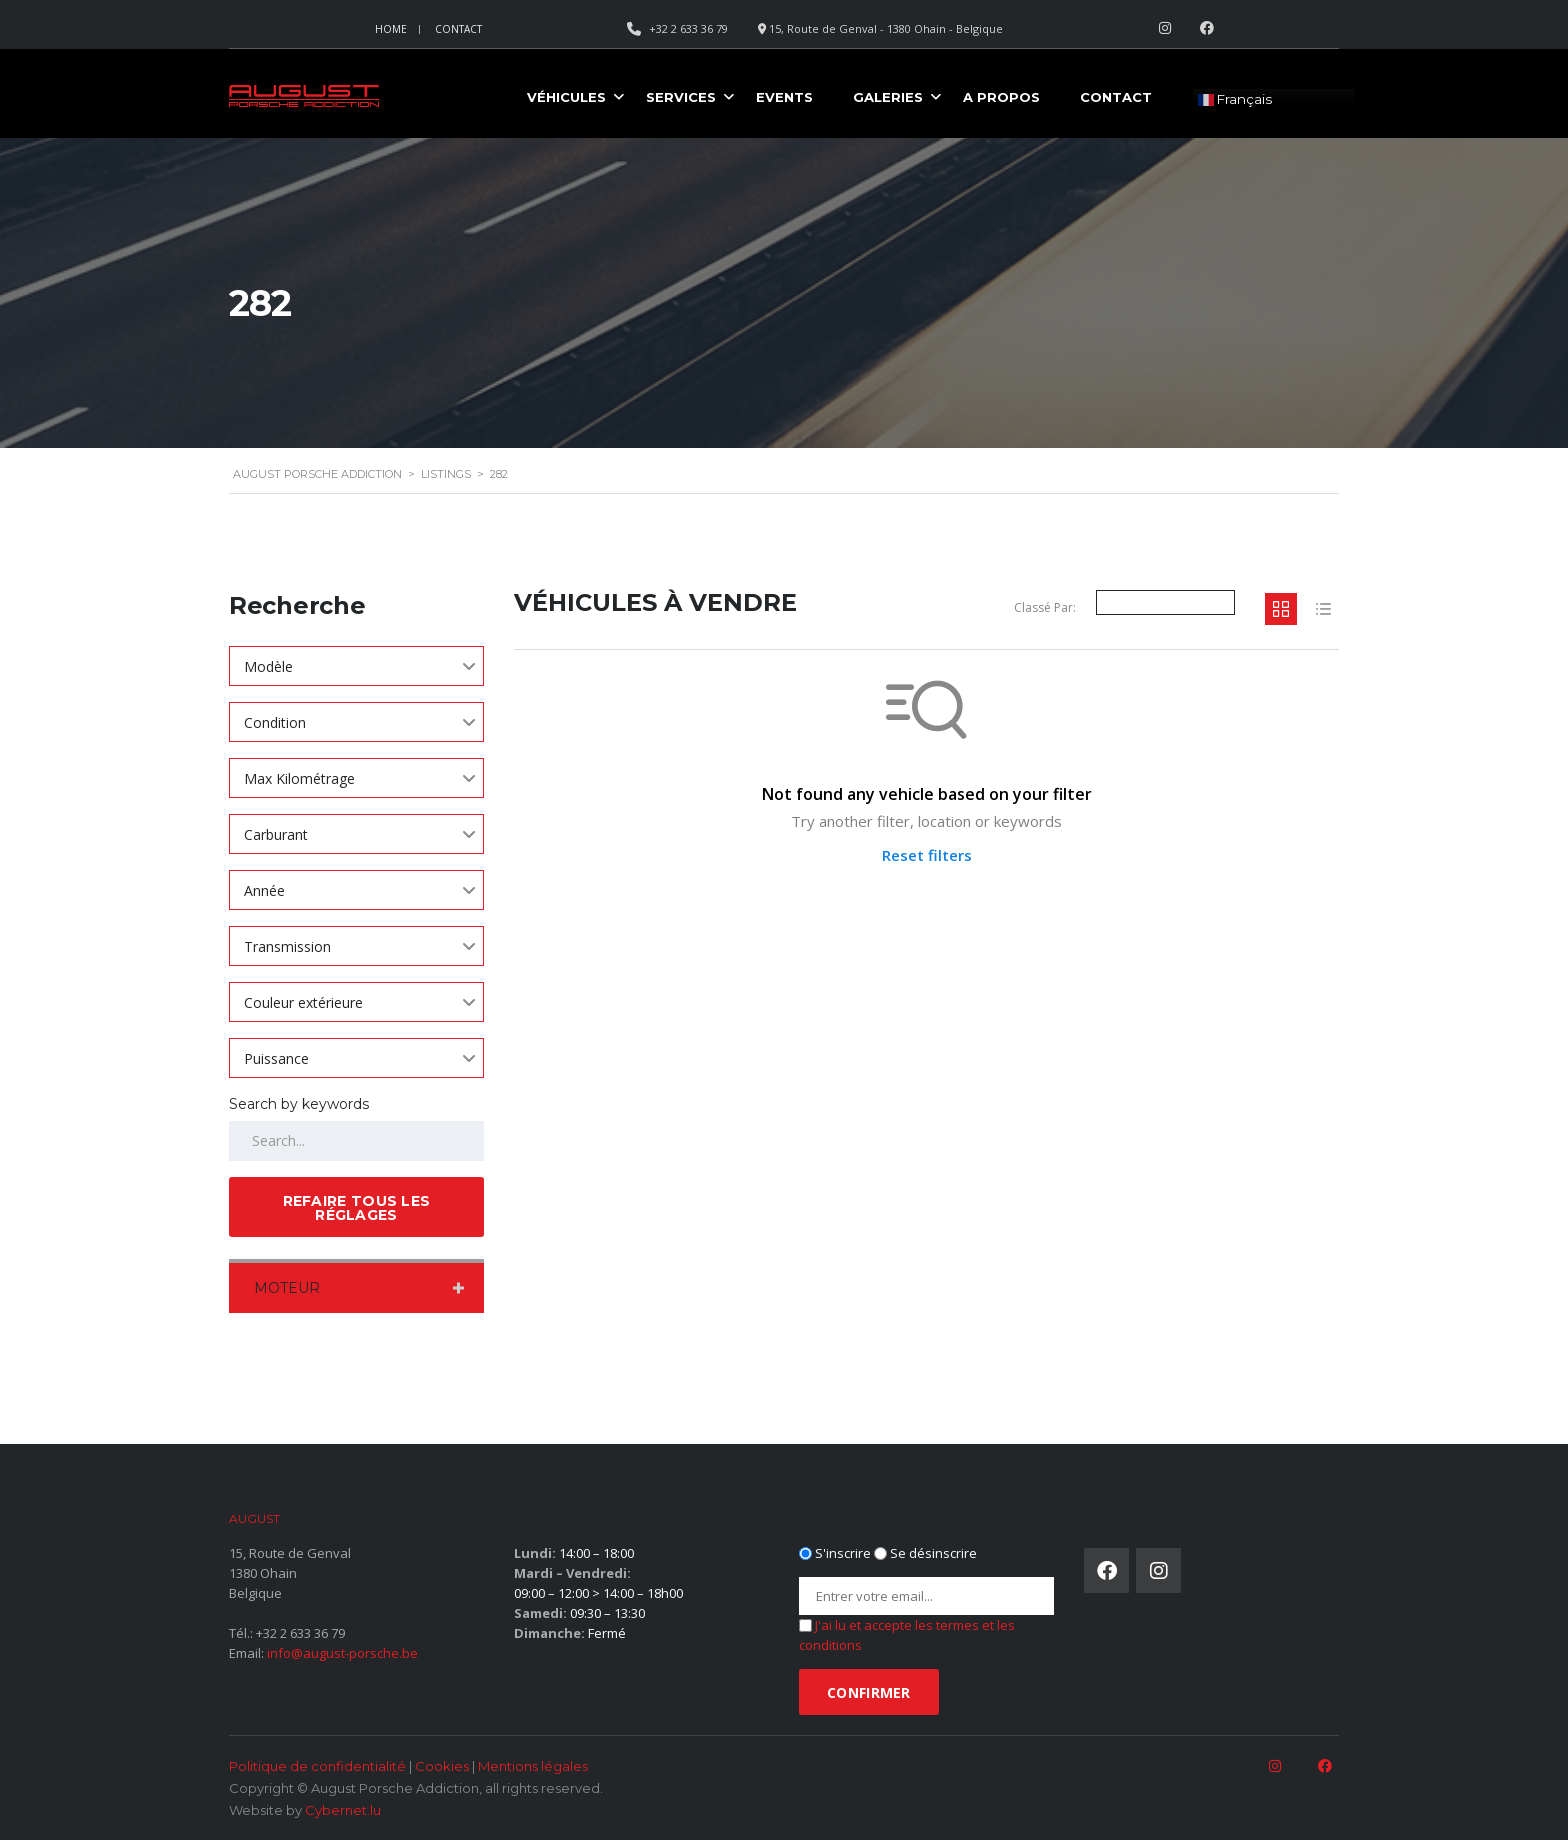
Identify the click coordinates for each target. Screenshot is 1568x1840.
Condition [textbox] (275, 722)
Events (784, 97)
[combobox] (356, 666)
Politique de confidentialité (317, 1766)
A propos (1001, 97)
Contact (458, 29)
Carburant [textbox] (276, 834)
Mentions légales (533, 1766)
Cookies (442, 1766)
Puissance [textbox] (276, 1058)
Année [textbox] (264, 890)
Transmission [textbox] (287, 946)
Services (681, 97)
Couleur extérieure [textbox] (303, 1002)
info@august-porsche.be (342, 1653)
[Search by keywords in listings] (356, 1141)
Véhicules (566, 97)
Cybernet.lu (343, 1810)
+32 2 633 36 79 (300, 1633)
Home (391, 29)
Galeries (888, 97)
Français (1235, 100)
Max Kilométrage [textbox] (299, 778)
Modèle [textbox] (268, 666)
